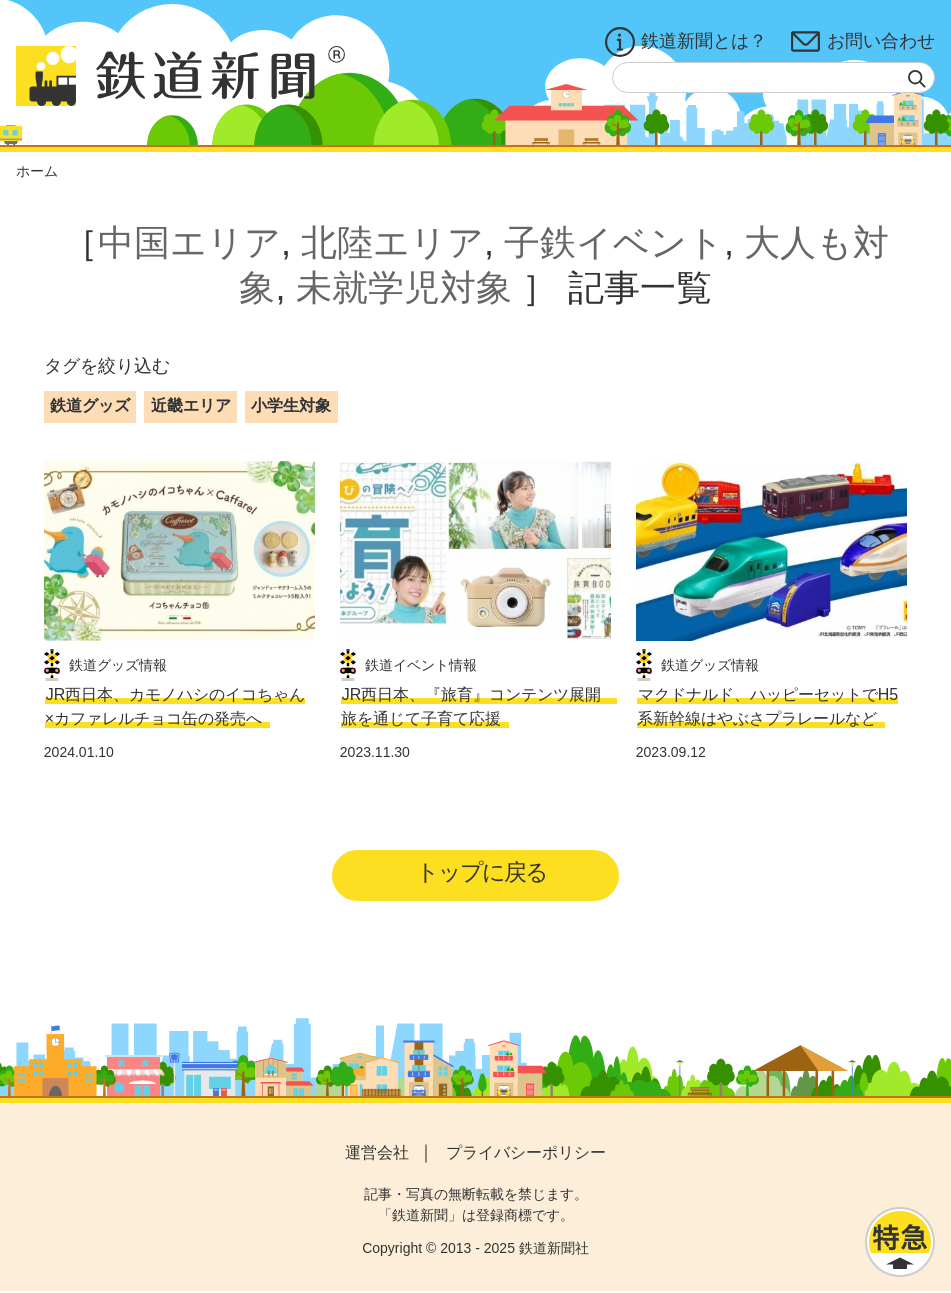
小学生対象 (291, 405)
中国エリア (189, 242)
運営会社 (377, 1153)
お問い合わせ (863, 42)
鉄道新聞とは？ (686, 42)
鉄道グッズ (90, 405)
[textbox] (773, 77)
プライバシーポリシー (526, 1153)
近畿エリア (191, 405)
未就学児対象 (404, 287)
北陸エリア (392, 242)
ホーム (37, 171)
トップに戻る (481, 873)
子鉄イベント (614, 242)
